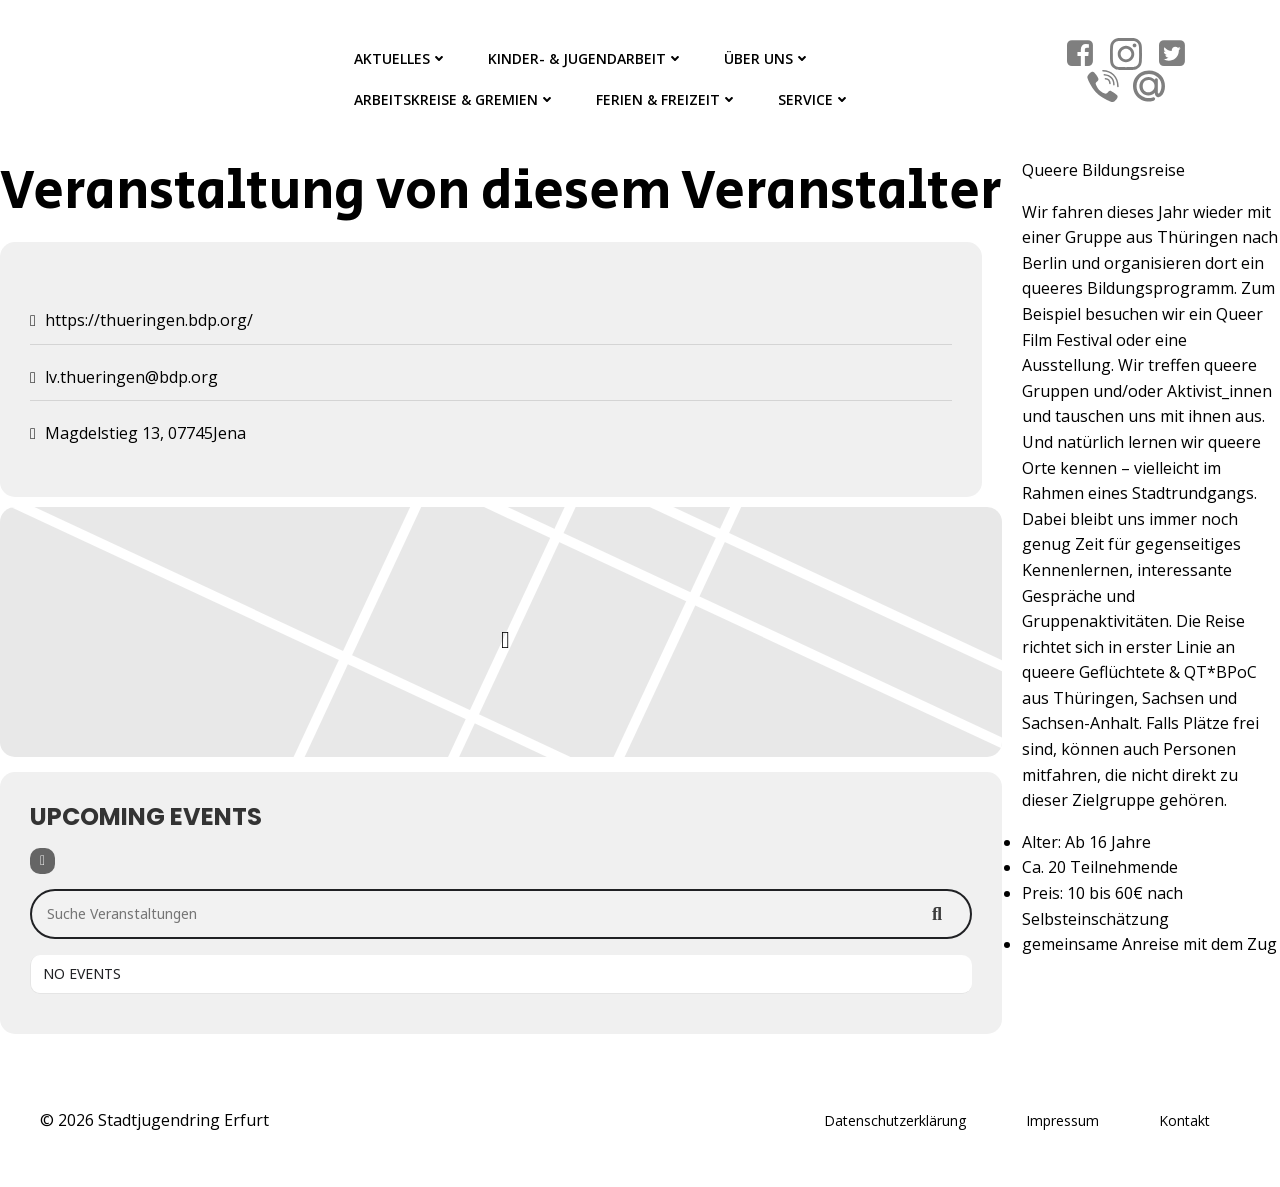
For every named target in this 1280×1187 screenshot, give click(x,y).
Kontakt (1184, 1120)
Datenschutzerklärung (895, 1120)
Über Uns (767, 58)
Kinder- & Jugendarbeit (586, 58)
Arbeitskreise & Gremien (455, 99)
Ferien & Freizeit (667, 99)
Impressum (1062, 1120)
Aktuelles (401, 58)
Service (814, 99)
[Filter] (42, 861)
